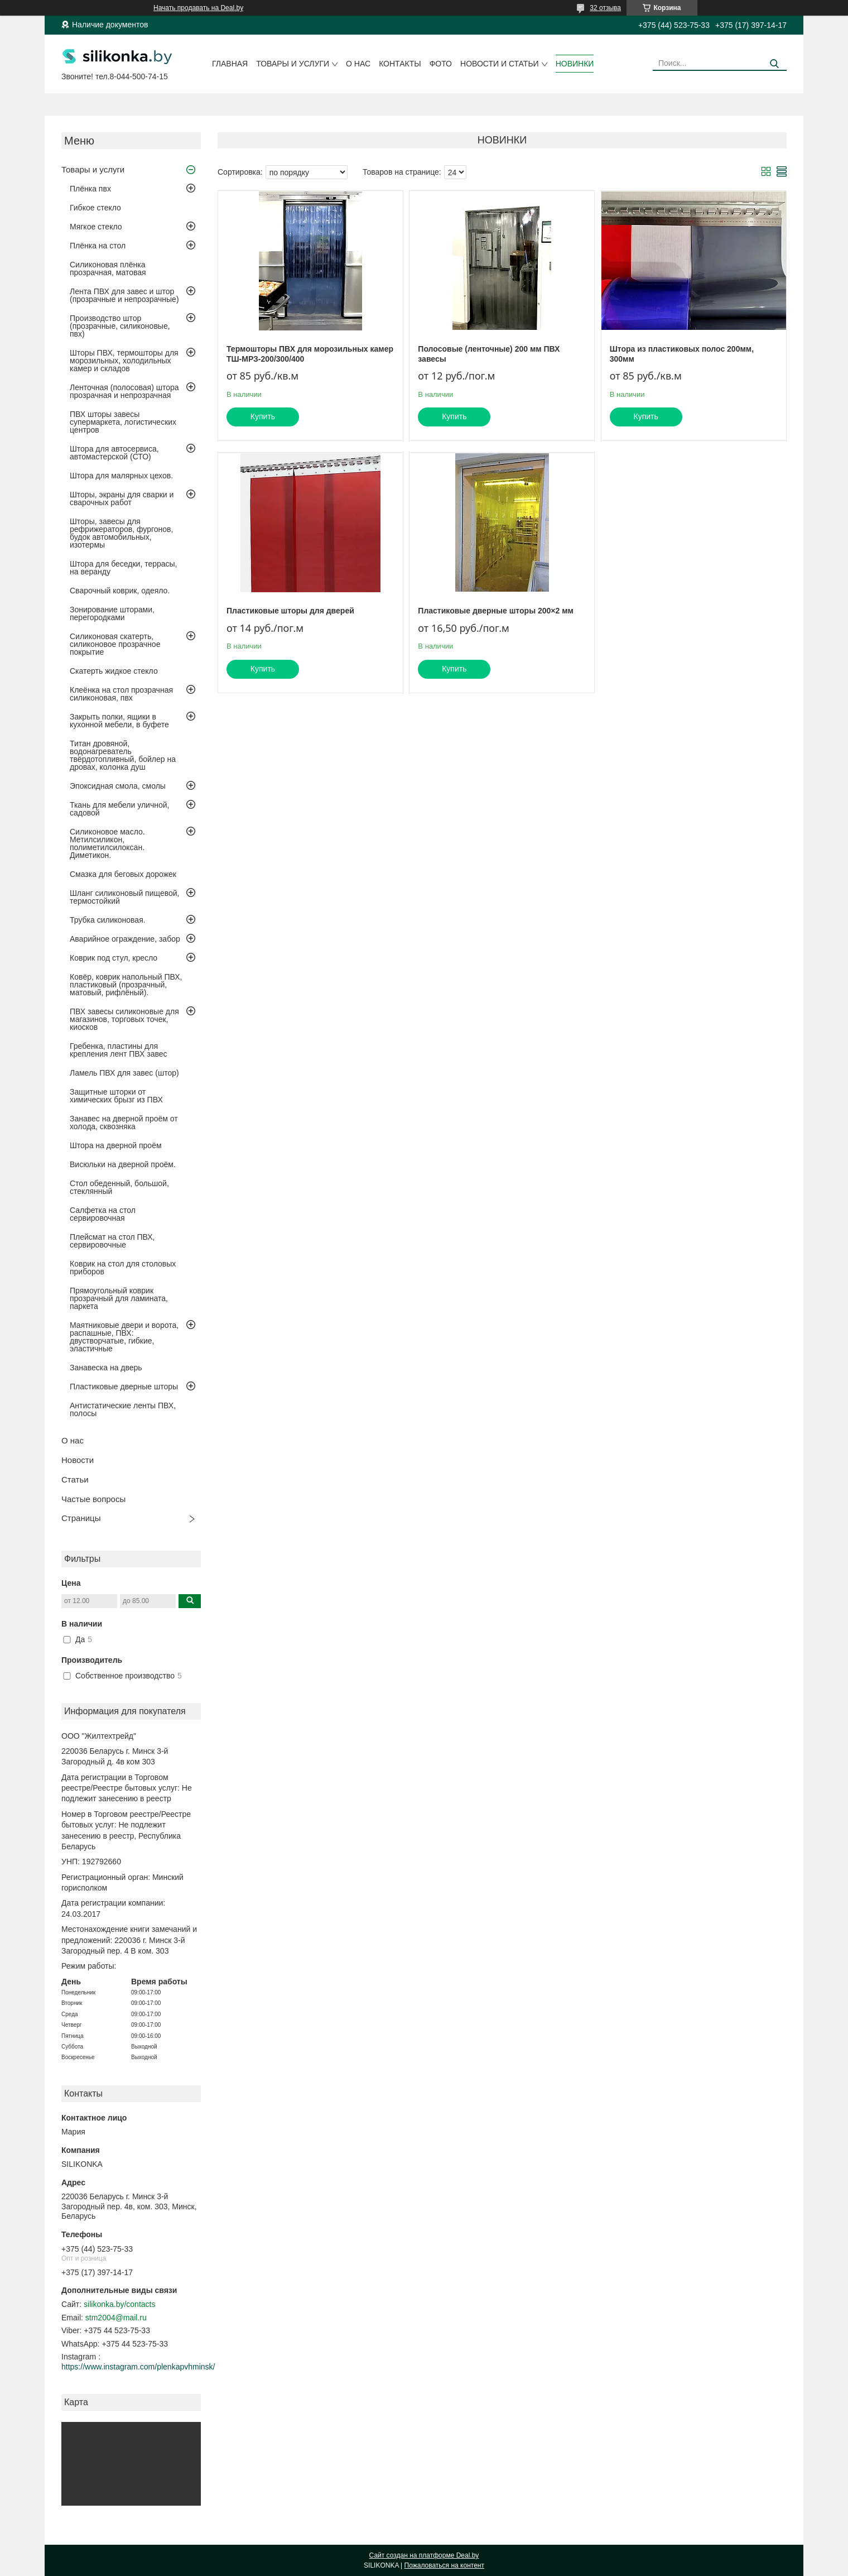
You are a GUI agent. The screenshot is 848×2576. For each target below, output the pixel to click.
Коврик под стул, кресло (113, 957)
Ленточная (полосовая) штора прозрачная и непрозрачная (124, 391)
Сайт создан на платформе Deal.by (424, 2555)
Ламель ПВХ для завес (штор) (124, 1072)
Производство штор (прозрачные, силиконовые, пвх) (120, 326)
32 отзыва (605, 8)
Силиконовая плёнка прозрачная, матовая (108, 268)
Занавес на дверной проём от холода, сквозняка (124, 1122)
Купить (262, 416)
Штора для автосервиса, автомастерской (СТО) (114, 452)
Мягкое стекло (96, 226)
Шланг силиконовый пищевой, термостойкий (124, 897)
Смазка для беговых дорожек (123, 874)
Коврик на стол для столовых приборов (123, 1267)
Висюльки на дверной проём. (123, 1164)
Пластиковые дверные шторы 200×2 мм (496, 610)
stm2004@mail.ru (116, 2317)
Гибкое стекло (95, 207)
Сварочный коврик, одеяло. (120, 590)
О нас (358, 63)
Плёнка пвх (90, 188)
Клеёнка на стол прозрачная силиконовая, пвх (121, 693)
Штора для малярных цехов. (121, 475)
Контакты (400, 63)
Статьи (75, 1479)
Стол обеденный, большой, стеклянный (119, 1187)
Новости (77, 1460)
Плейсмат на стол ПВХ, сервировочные (112, 1240)
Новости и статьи (499, 63)
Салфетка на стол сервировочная (103, 1214)
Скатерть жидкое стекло (114, 670)
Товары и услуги (292, 63)
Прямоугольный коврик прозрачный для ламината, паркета (119, 1298)
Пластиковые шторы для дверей (290, 610)
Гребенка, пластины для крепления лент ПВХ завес (118, 1050)
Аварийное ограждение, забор (125, 938)
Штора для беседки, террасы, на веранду (123, 567)
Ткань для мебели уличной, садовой (119, 808)
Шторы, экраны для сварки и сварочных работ (122, 498)
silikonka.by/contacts (119, 2304)
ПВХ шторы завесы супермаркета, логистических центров (123, 422)
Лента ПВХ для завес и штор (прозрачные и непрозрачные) (124, 295)
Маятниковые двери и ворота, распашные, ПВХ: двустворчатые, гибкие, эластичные (124, 1337)
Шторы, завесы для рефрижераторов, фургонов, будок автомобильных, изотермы (121, 533)
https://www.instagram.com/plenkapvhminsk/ (138, 2366)
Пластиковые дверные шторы (124, 1386)
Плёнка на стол (98, 245)
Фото (441, 63)
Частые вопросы (93, 1499)
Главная (230, 63)
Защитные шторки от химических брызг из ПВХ (116, 1095)
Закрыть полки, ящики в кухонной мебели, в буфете (119, 720)
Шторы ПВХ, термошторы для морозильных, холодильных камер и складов (124, 360)
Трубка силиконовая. (108, 919)
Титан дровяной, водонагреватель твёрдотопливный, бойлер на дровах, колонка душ (123, 755)
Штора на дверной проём (116, 1145)
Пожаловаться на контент (444, 2565)
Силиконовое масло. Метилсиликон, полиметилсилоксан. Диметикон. (107, 843)
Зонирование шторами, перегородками (112, 613)
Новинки (575, 63)
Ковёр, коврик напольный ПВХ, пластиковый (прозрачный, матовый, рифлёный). (126, 984)
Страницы (80, 1518)
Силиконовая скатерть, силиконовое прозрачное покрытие (115, 644)
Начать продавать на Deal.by (198, 8)
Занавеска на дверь (106, 1367)
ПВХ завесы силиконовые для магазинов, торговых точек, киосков (124, 1019)
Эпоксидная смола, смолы (118, 785)
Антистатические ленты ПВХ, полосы (123, 1409)
